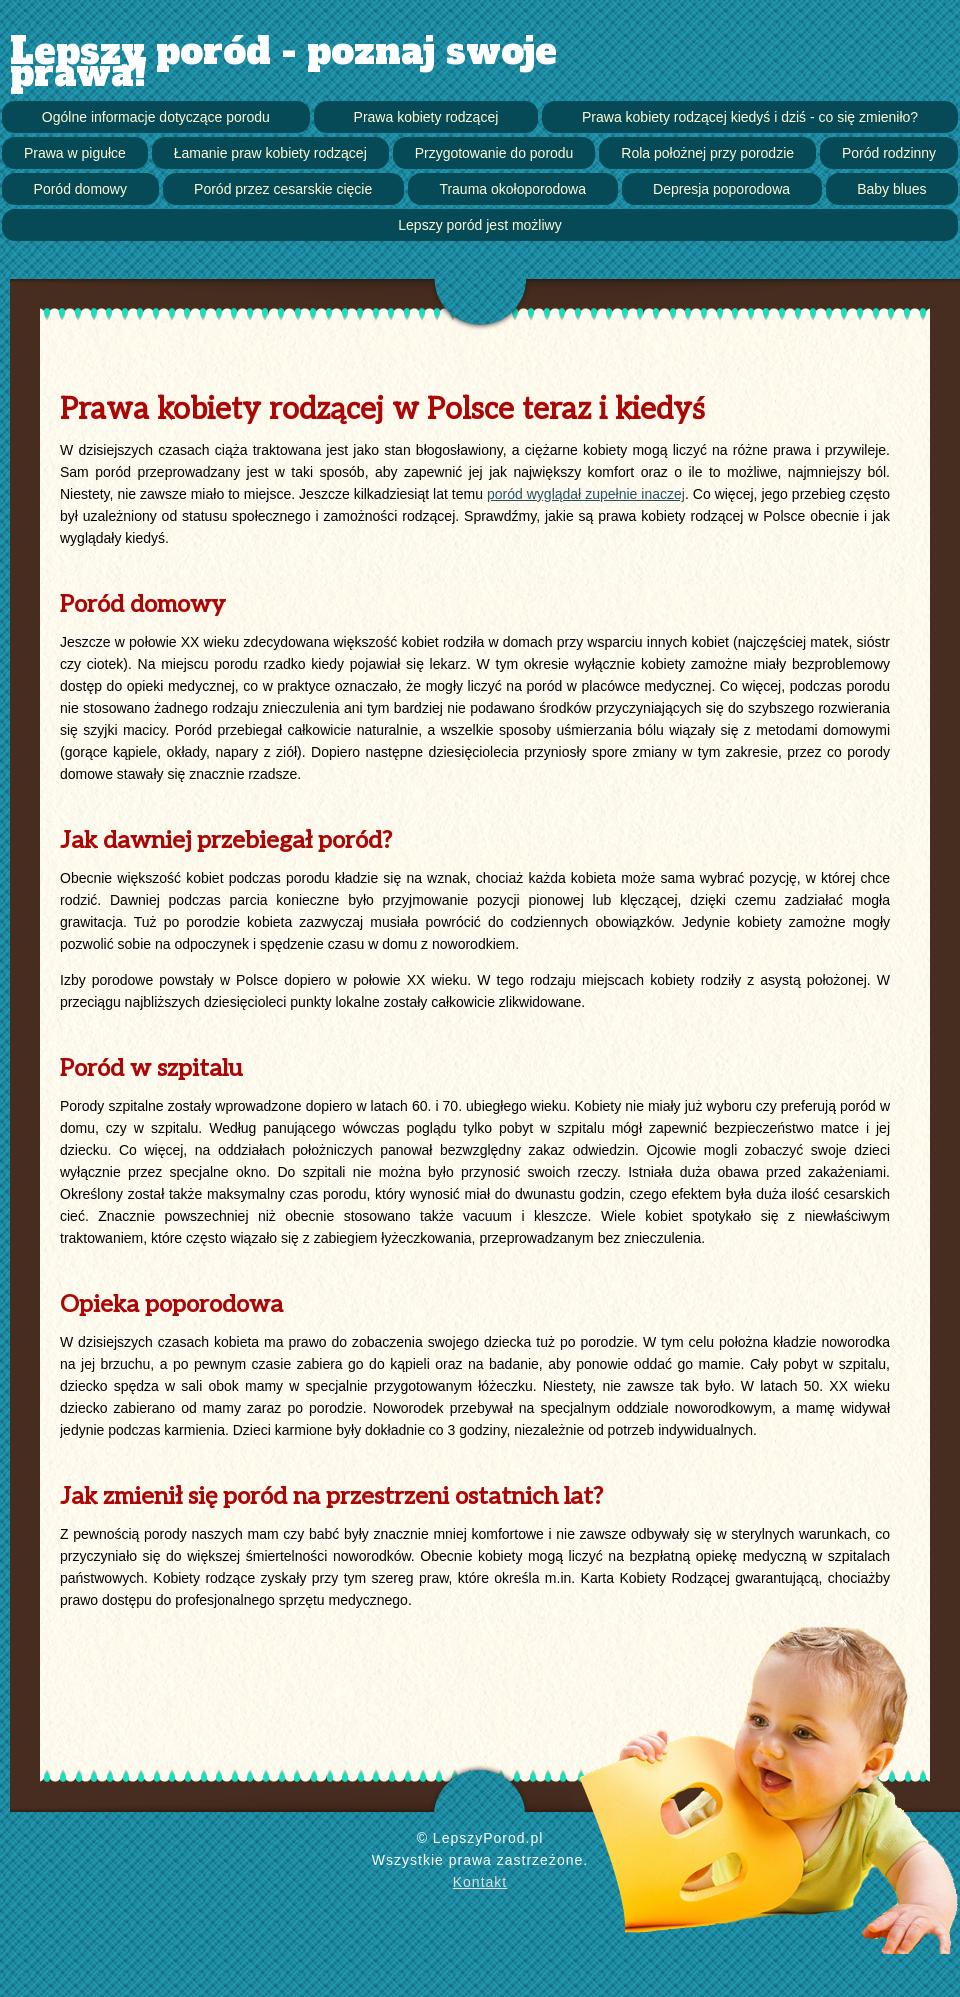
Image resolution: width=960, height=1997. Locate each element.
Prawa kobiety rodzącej (426, 117)
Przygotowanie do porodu (494, 153)
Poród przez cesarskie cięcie (283, 189)
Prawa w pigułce (75, 153)
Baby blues (891, 189)
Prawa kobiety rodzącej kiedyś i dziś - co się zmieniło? (750, 117)
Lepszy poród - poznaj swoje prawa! (283, 62)
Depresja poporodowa (721, 189)
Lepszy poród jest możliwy (479, 225)
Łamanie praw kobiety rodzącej (270, 153)
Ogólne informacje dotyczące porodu (156, 117)
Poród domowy (80, 189)
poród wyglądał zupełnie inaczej (586, 494)
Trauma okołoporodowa (512, 189)
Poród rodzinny (889, 153)
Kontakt (480, 1882)
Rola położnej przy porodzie (707, 153)
